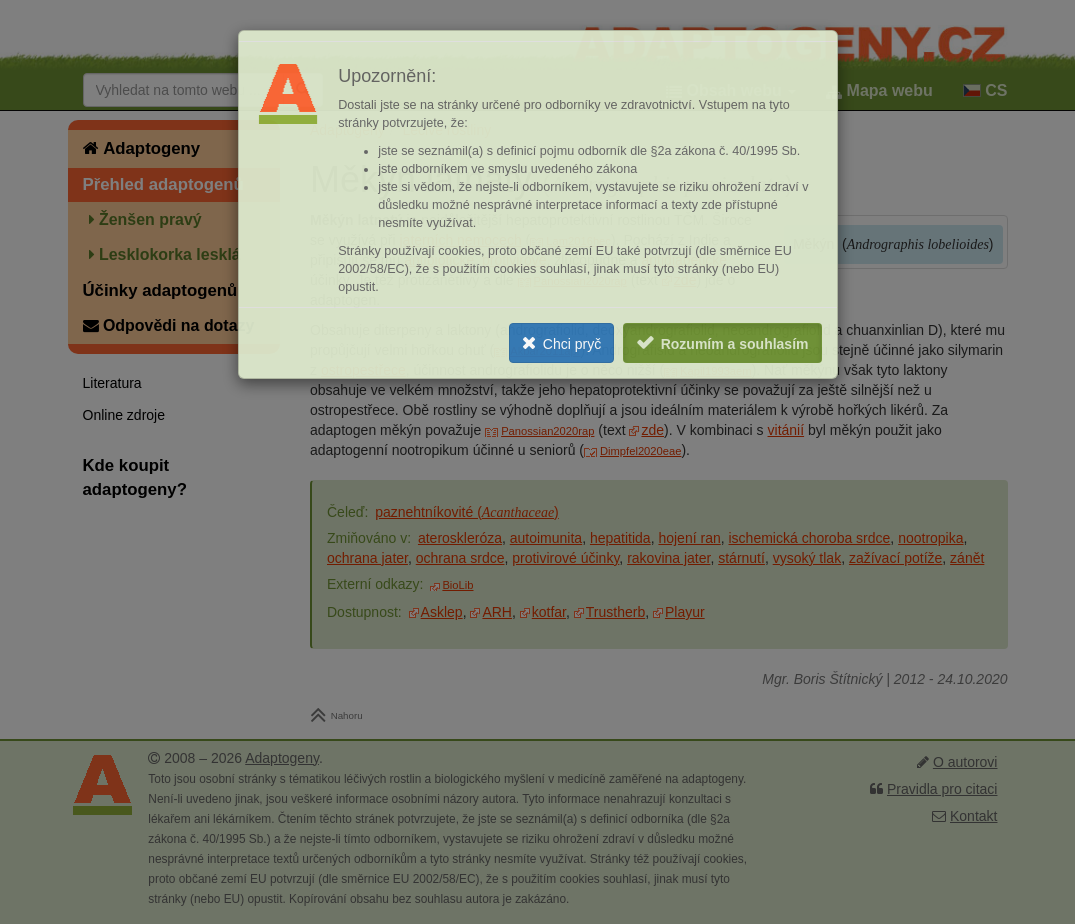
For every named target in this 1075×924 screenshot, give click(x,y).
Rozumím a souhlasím (735, 344)
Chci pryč (572, 344)
